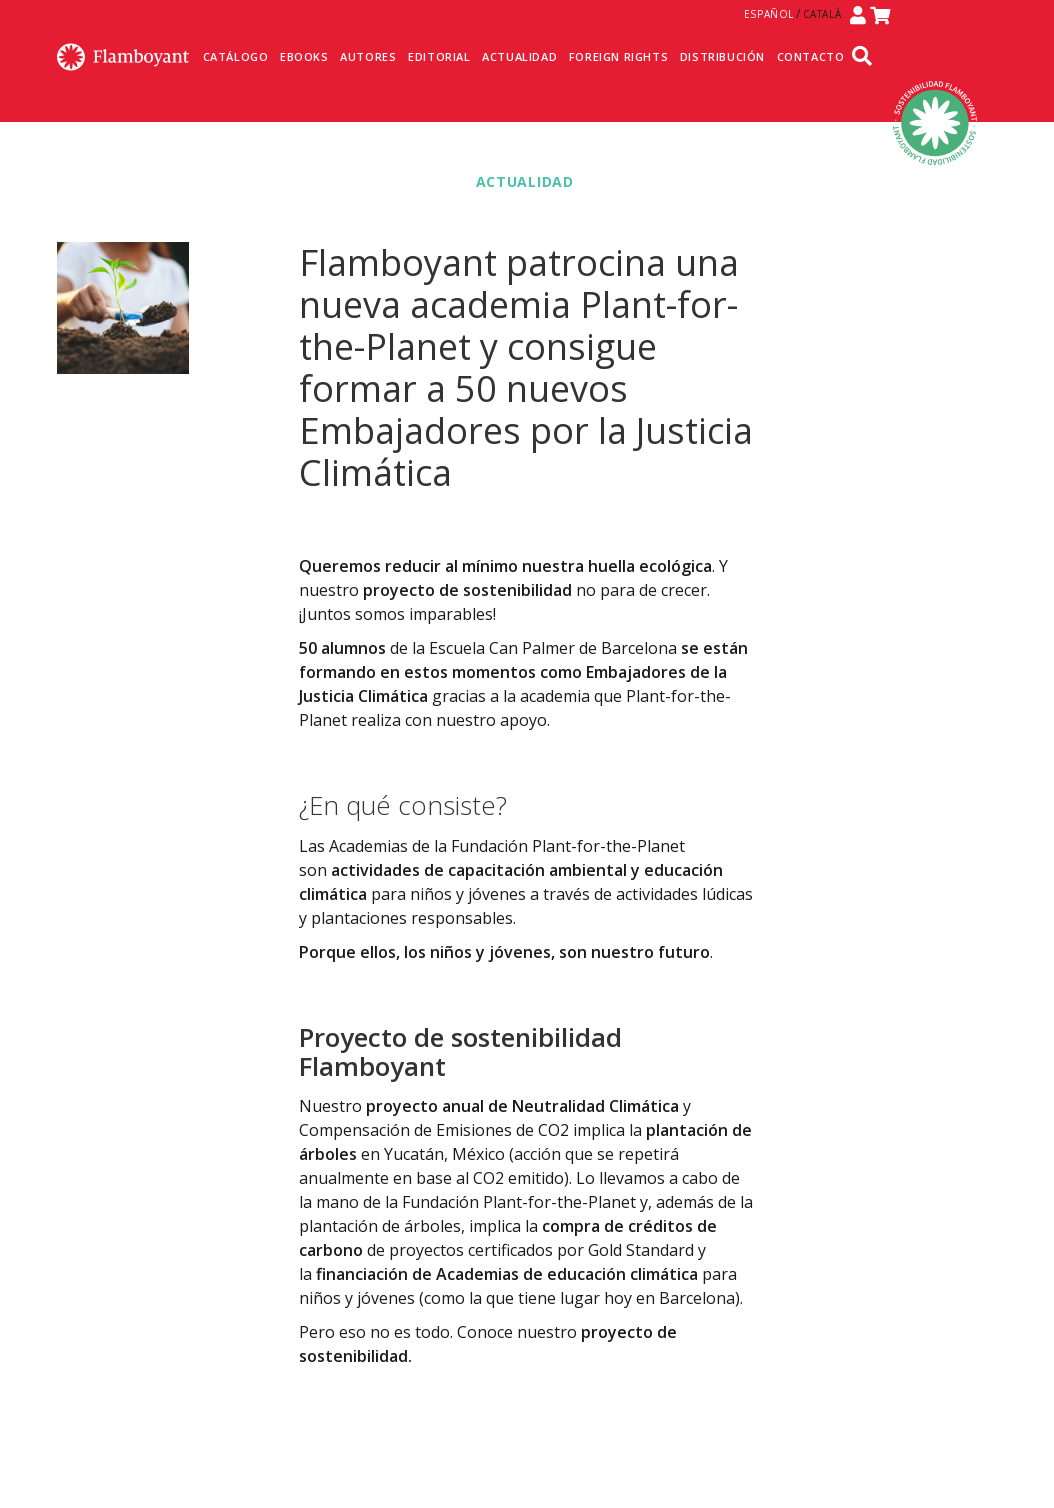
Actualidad (519, 56)
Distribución (722, 56)
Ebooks (304, 56)
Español (769, 14)
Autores (368, 56)
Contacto (811, 56)
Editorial (439, 56)
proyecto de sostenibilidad (467, 590)
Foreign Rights (618, 56)
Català (822, 14)
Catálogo (236, 56)
